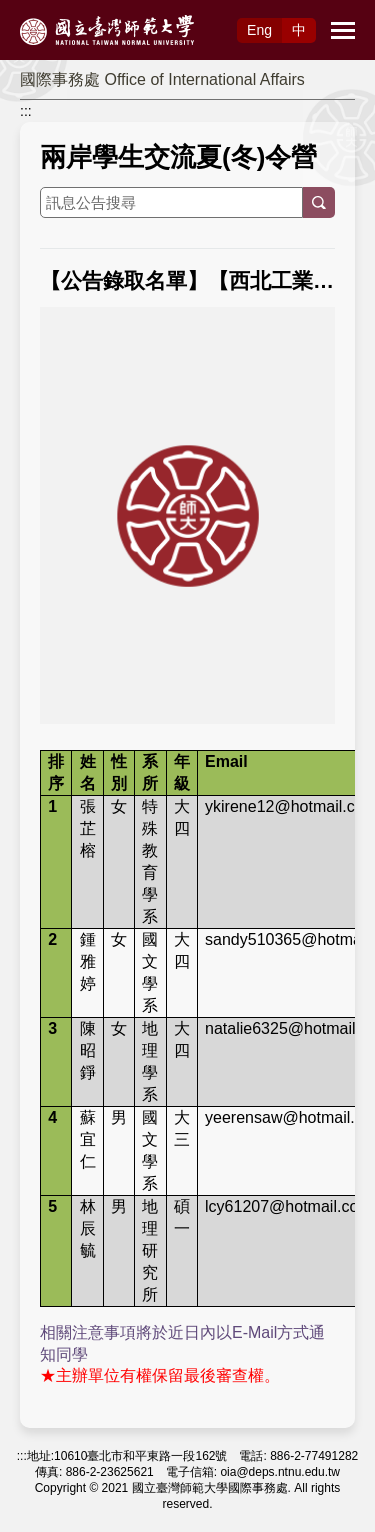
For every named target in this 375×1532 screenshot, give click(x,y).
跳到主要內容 (42, 11)
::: (26, 111)
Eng (259, 30)
